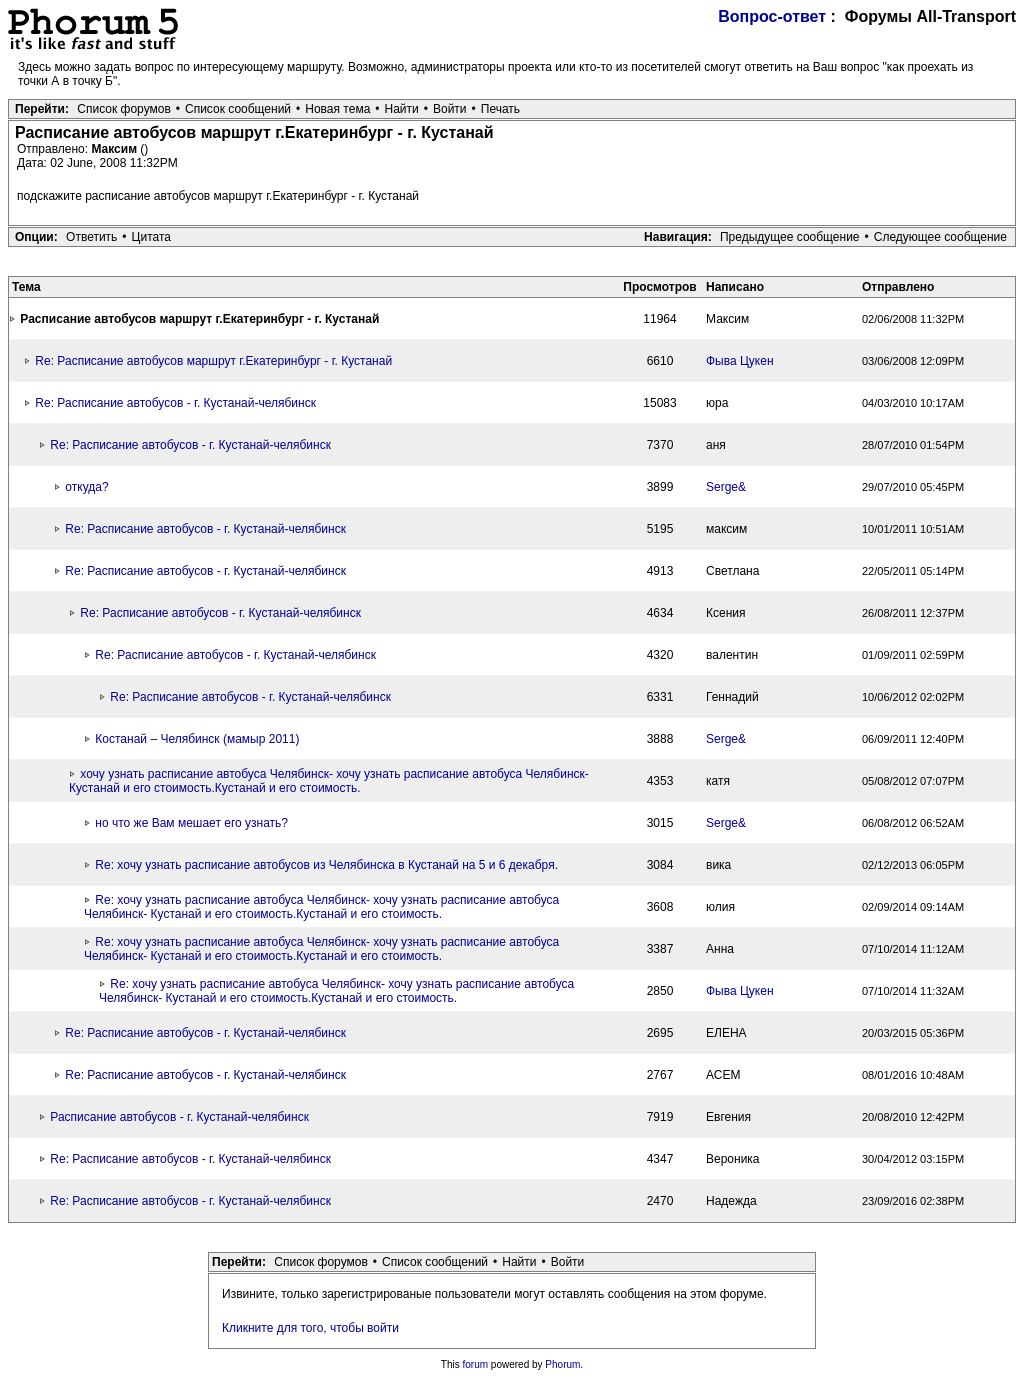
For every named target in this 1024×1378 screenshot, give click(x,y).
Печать (500, 109)
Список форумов (124, 109)
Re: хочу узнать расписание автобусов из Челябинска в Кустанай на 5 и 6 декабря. (326, 865)
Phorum (562, 1364)
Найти (402, 109)
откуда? (86, 487)
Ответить (91, 237)
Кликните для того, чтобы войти (310, 1328)
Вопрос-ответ (772, 16)
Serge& (726, 487)
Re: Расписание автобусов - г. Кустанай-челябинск (175, 403)
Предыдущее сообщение (790, 237)
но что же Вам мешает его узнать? (191, 823)
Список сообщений (238, 109)
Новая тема (337, 109)
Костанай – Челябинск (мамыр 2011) (197, 739)
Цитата (151, 237)
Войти (450, 109)
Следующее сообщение (940, 237)
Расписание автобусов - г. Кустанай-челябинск (179, 1117)
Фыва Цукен (740, 361)
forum (476, 1364)
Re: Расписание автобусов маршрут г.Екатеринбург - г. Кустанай (213, 361)
